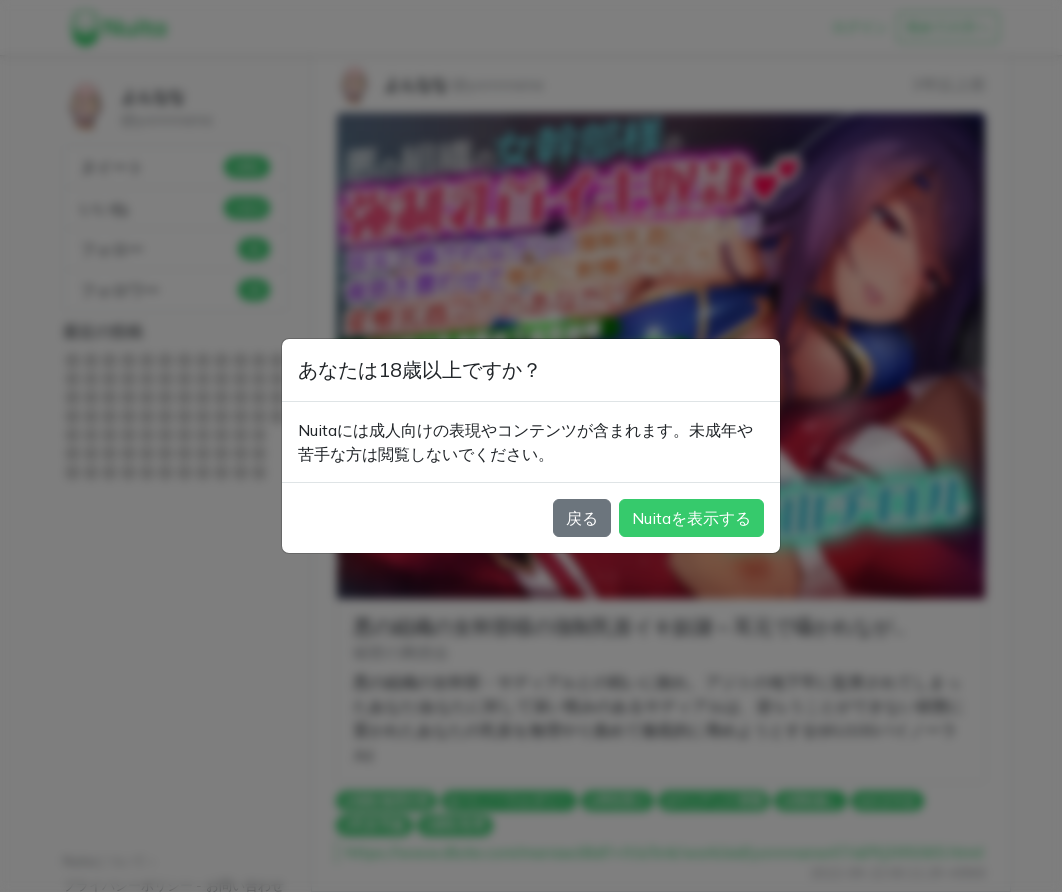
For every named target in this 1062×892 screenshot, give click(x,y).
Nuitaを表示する (691, 518)
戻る (582, 518)
